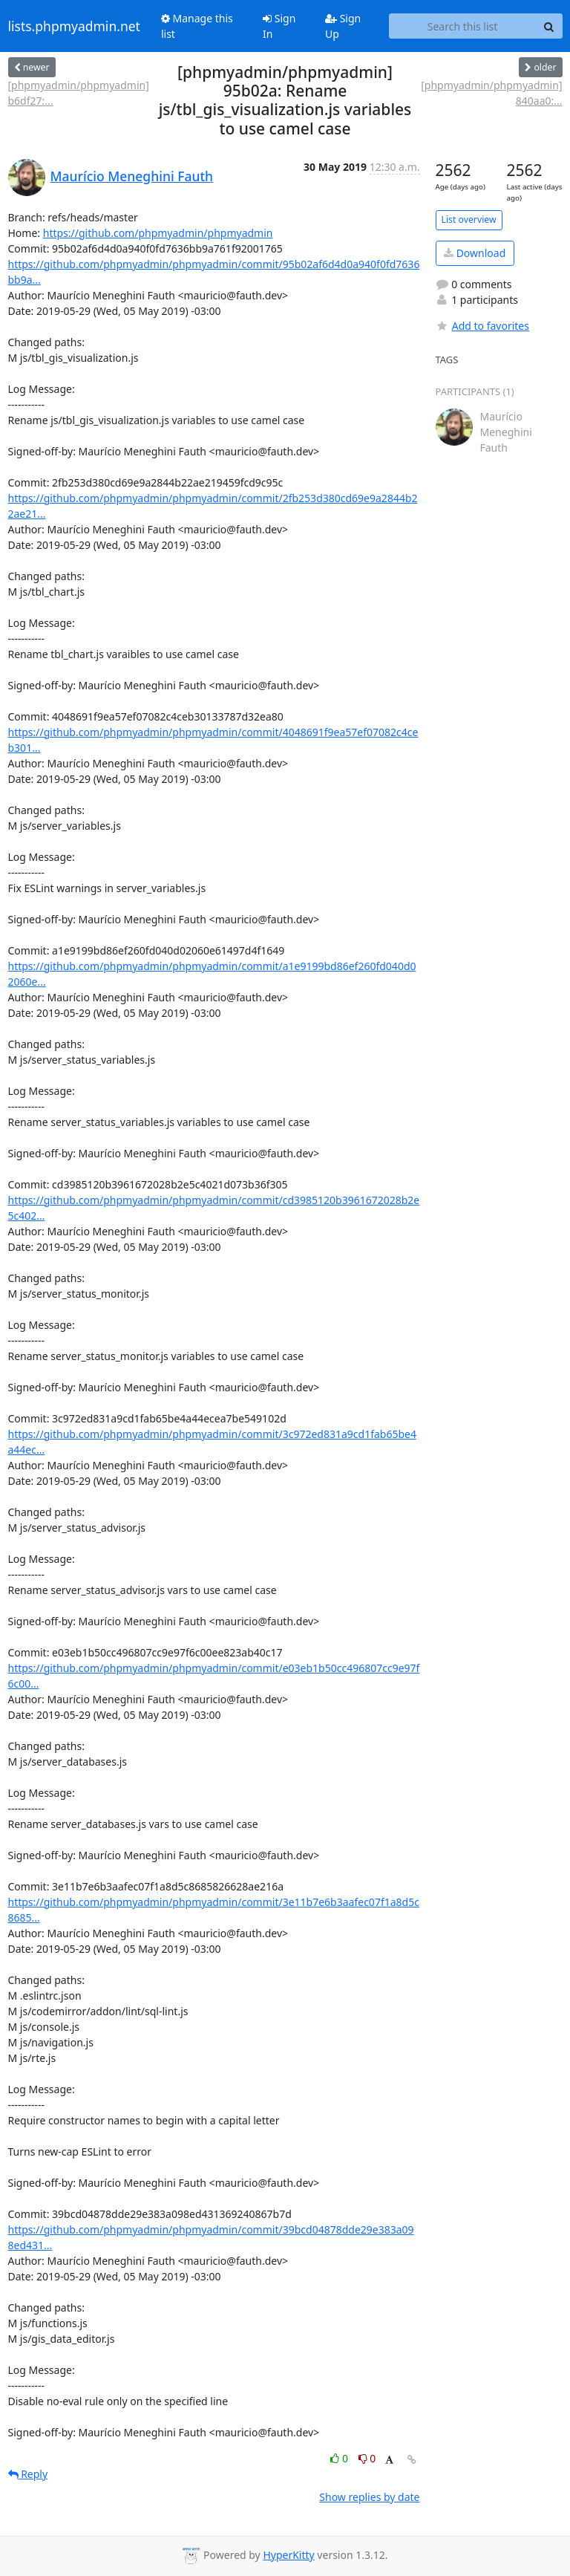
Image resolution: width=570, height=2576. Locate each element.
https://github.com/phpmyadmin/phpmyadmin (158, 233)
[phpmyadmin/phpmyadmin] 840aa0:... (491, 93)
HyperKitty (288, 2555)
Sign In (279, 26)
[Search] (549, 26)
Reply (28, 2474)
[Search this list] (463, 26)
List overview (469, 219)
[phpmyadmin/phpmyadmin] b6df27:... (78, 93)
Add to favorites (482, 326)
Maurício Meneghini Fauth (132, 176)
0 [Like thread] (340, 2458)
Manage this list (197, 26)
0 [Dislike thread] (367, 2458)
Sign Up (343, 26)
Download (474, 253)
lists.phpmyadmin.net (74, 26)
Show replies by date (369, 2497)
